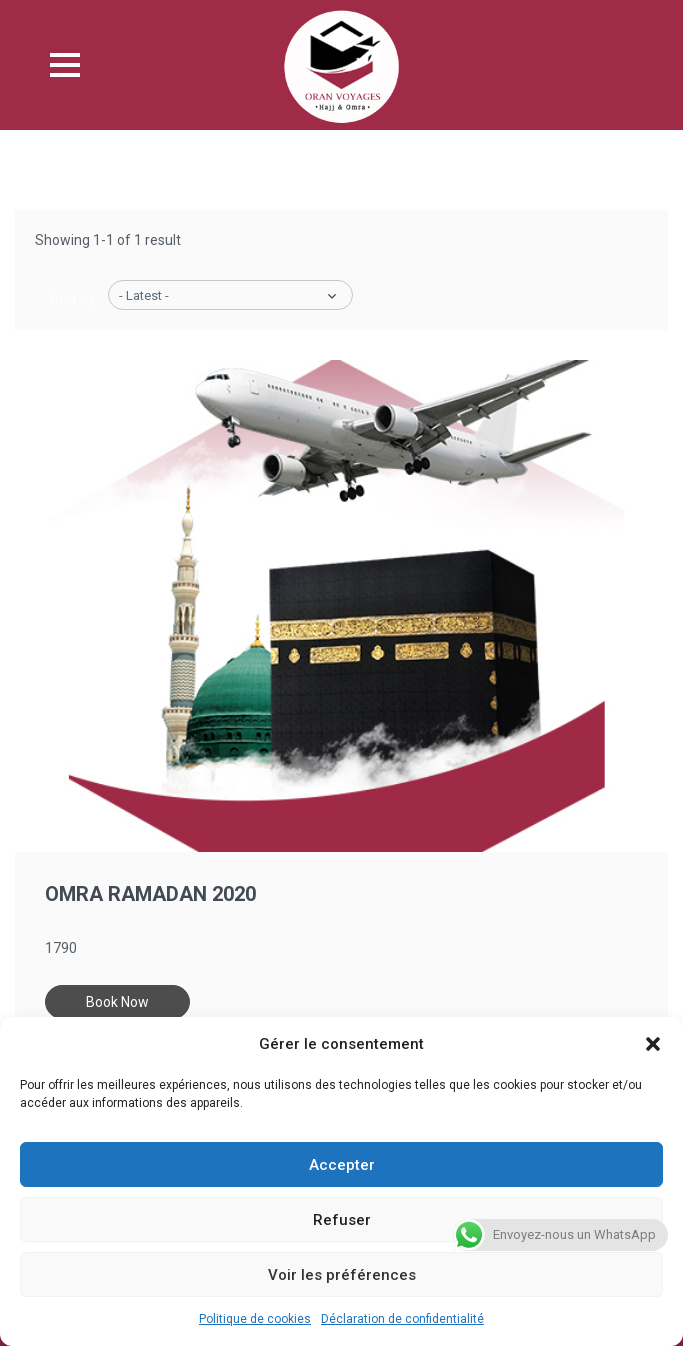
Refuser (342, 1220)
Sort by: (74, 300)
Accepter (342, 1165)
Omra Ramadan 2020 (150, 894)
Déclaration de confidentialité (402, 1319)
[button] (653, 1044)
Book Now (117, 1002)
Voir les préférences (342, 1275)
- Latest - (144, 295)
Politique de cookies (255, 1319)
